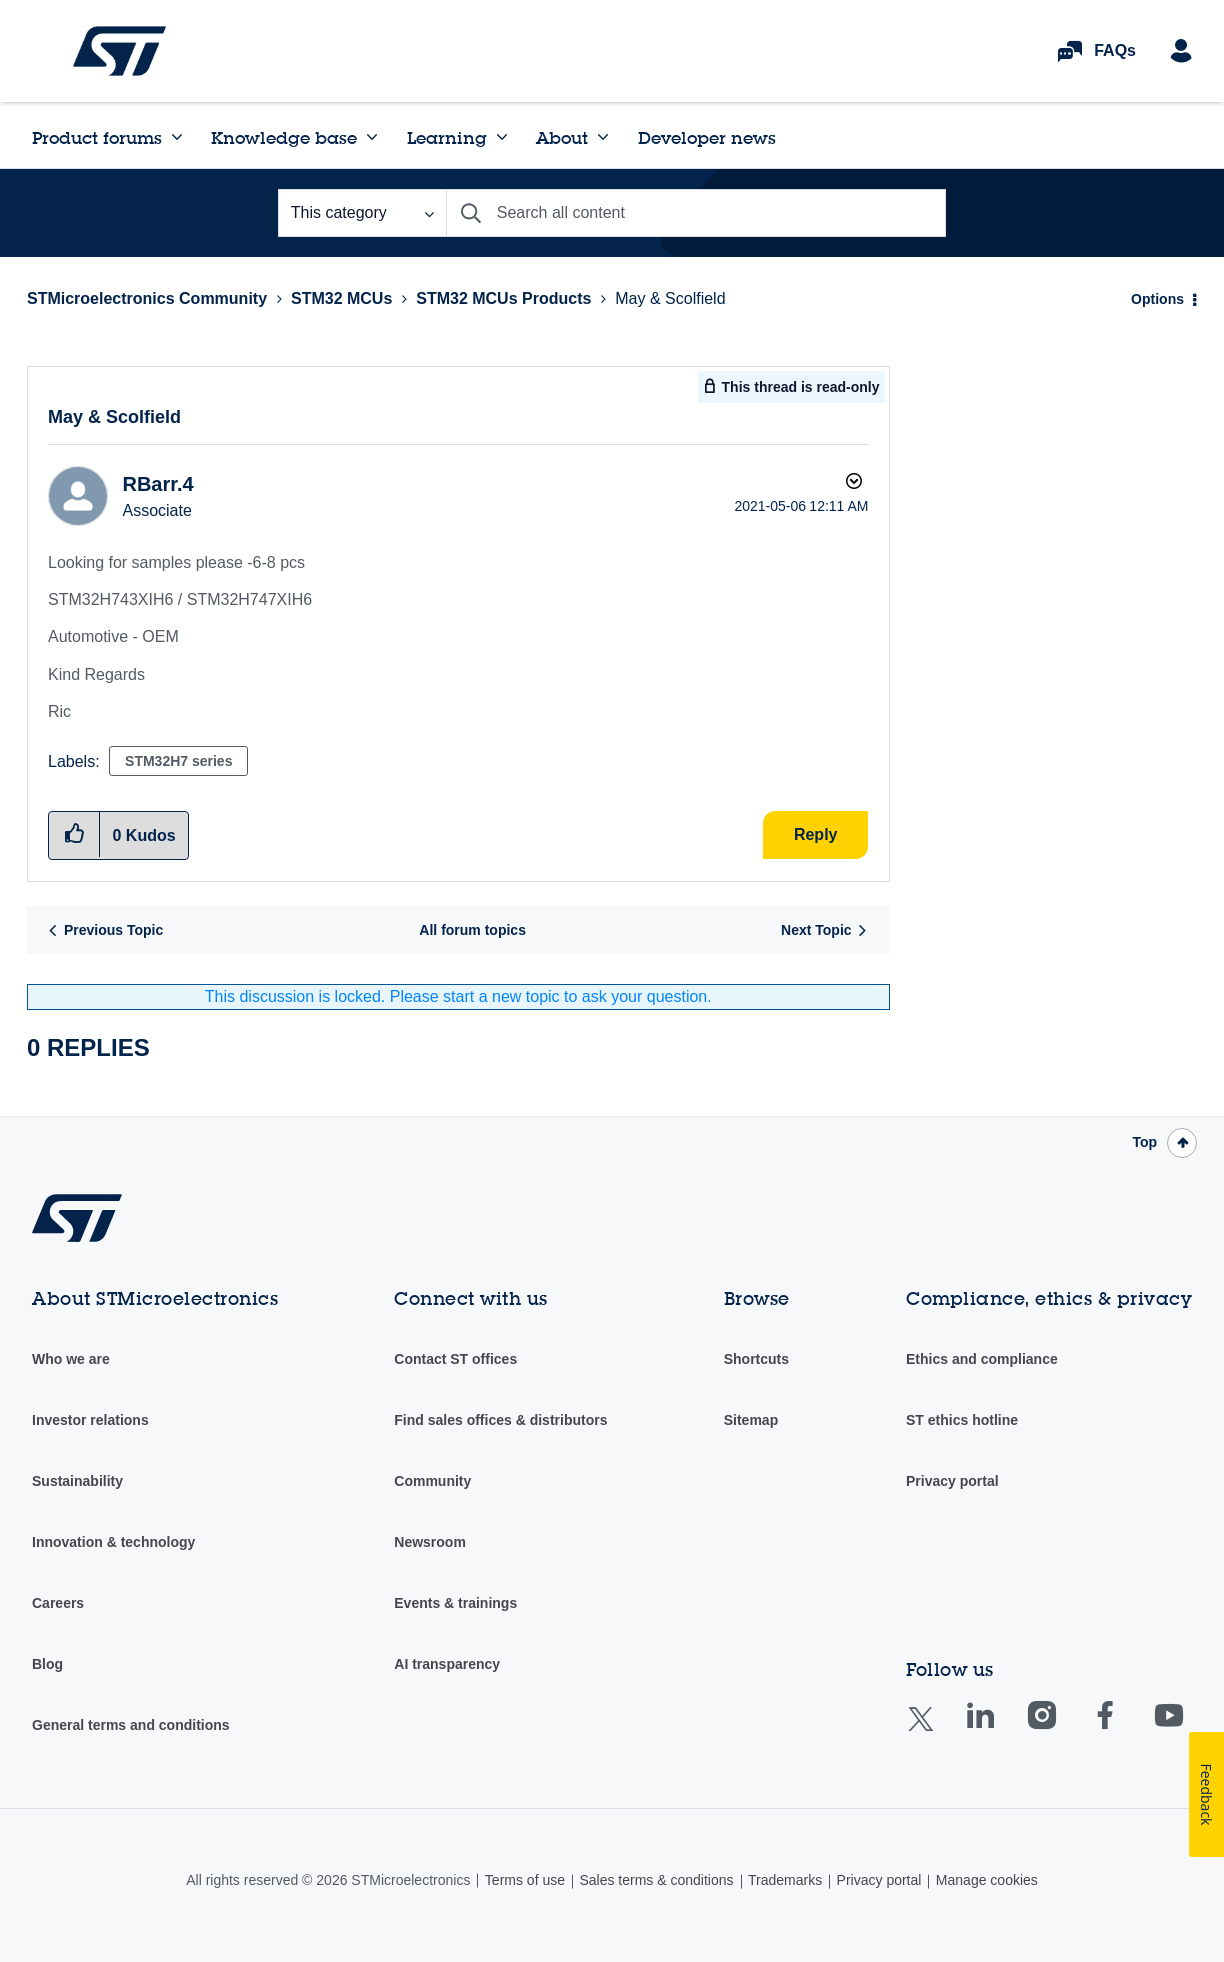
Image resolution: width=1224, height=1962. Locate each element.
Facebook (1124, 1729)
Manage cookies (987, 1880)
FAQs (1115, 50)
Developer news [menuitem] (707, 137)
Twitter (936, 1731)
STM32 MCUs (341, 298)
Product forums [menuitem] (97, 137)
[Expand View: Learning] (502, 137)
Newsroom (430, 1542)
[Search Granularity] (362, 213)
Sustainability (77, 1481)
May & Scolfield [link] (670, 298)
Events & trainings (455, 1603)
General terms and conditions (131, 1725)
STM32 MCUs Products (503, 298)
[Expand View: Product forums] (177, 137)
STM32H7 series (178, 761)
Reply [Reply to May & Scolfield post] (816, 834)
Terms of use (525, 1880)
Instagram (1061, 1729)
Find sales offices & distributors (500, 1420)
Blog (47, 1664)
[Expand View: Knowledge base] (372, 137)
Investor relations (90, 1420)
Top (1144, 1142)
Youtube (1188, 1729)
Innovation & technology (113, 1542)
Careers (58, 1603)
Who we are (71, 1359)
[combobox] (696, 213)
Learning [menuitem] (447, 137)
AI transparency (447, 1664)
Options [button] (1157, 299)
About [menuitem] (562, 137)
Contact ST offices (455, 1359)
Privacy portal (952, 1481)
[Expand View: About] (603, 137)
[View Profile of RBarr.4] (157, 484)
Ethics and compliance (982, 1359)
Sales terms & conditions (656, 1880)
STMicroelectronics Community (119, 51)
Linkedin (999, 1729)
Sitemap (751, 1420)
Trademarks (785, 1880)
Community (432, 1481)
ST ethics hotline (962, 1420)
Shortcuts (756, 1359)
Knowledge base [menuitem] (284, 137)
